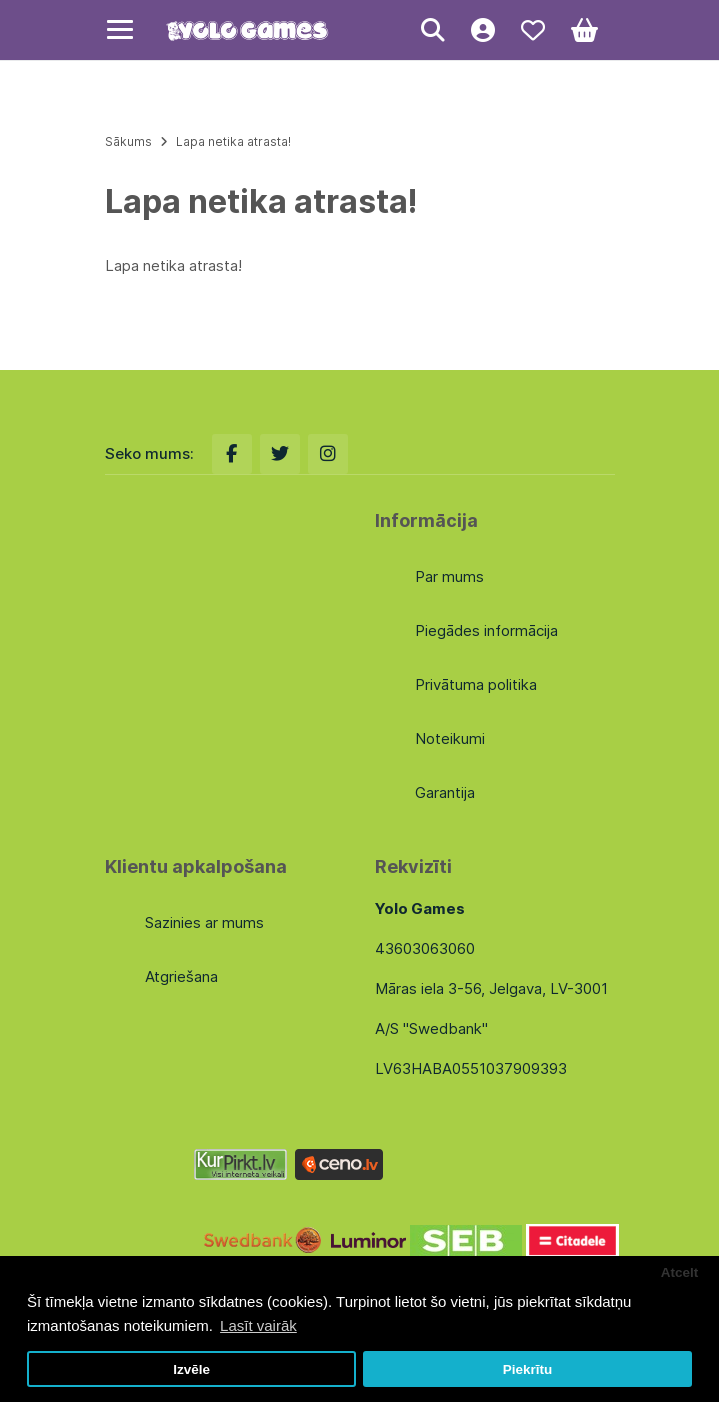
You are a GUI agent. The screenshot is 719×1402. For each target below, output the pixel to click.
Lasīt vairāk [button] (258, 1325)
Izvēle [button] (191, 1369)
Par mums (449, 576)
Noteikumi (450, 738)
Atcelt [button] (680, 1272)
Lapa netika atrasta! (233, 141)
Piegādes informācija (486, 630)
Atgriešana (181, 976)
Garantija (445, 792)
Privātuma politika (476, 684)
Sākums (128, 141)
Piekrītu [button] (528, 1369)
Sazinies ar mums (204, 922)
